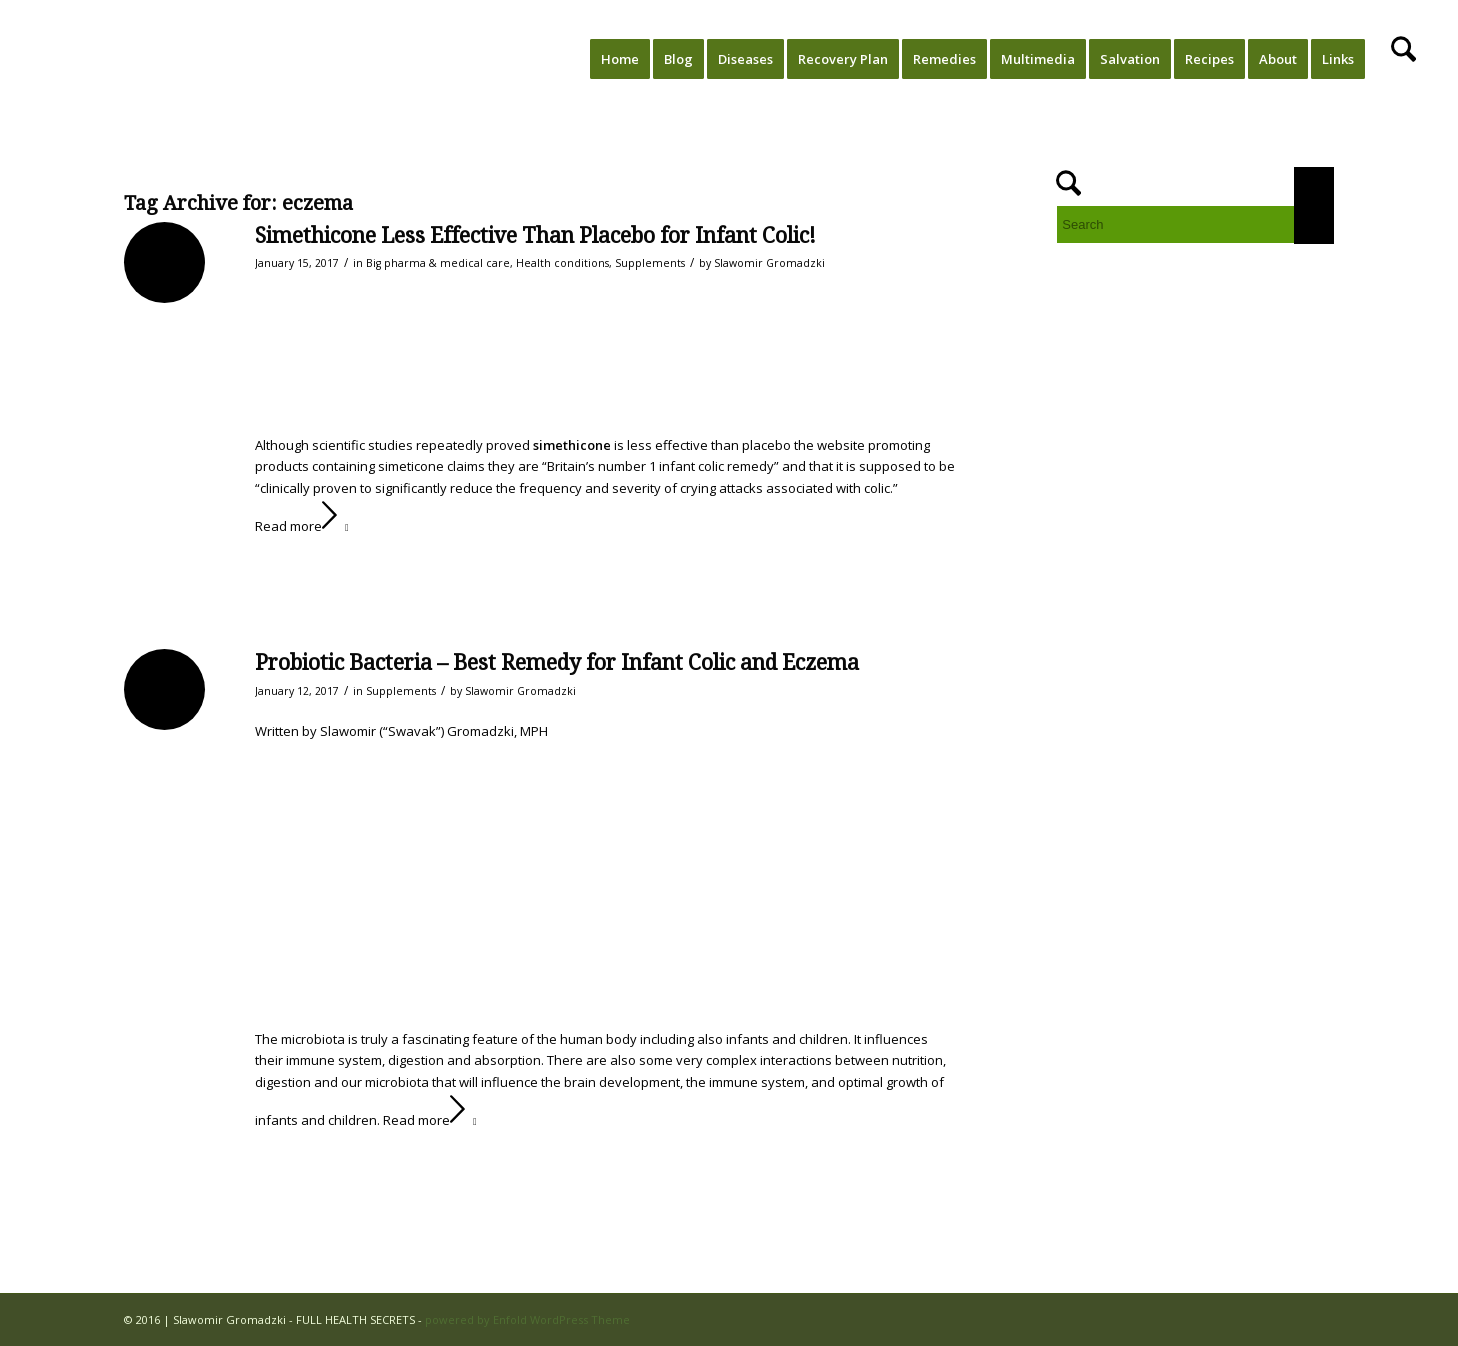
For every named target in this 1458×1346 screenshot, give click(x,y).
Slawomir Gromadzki (769, 263)
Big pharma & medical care (438, 263)
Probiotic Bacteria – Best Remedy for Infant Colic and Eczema (557, 662)
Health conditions (562, 263)
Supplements (650, 263)
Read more (306, 526)
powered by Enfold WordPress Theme (527, 1319)
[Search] (1403, 59)
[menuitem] (620, 59)
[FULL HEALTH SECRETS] (109, 59)
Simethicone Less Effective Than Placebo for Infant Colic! (535, 235)
